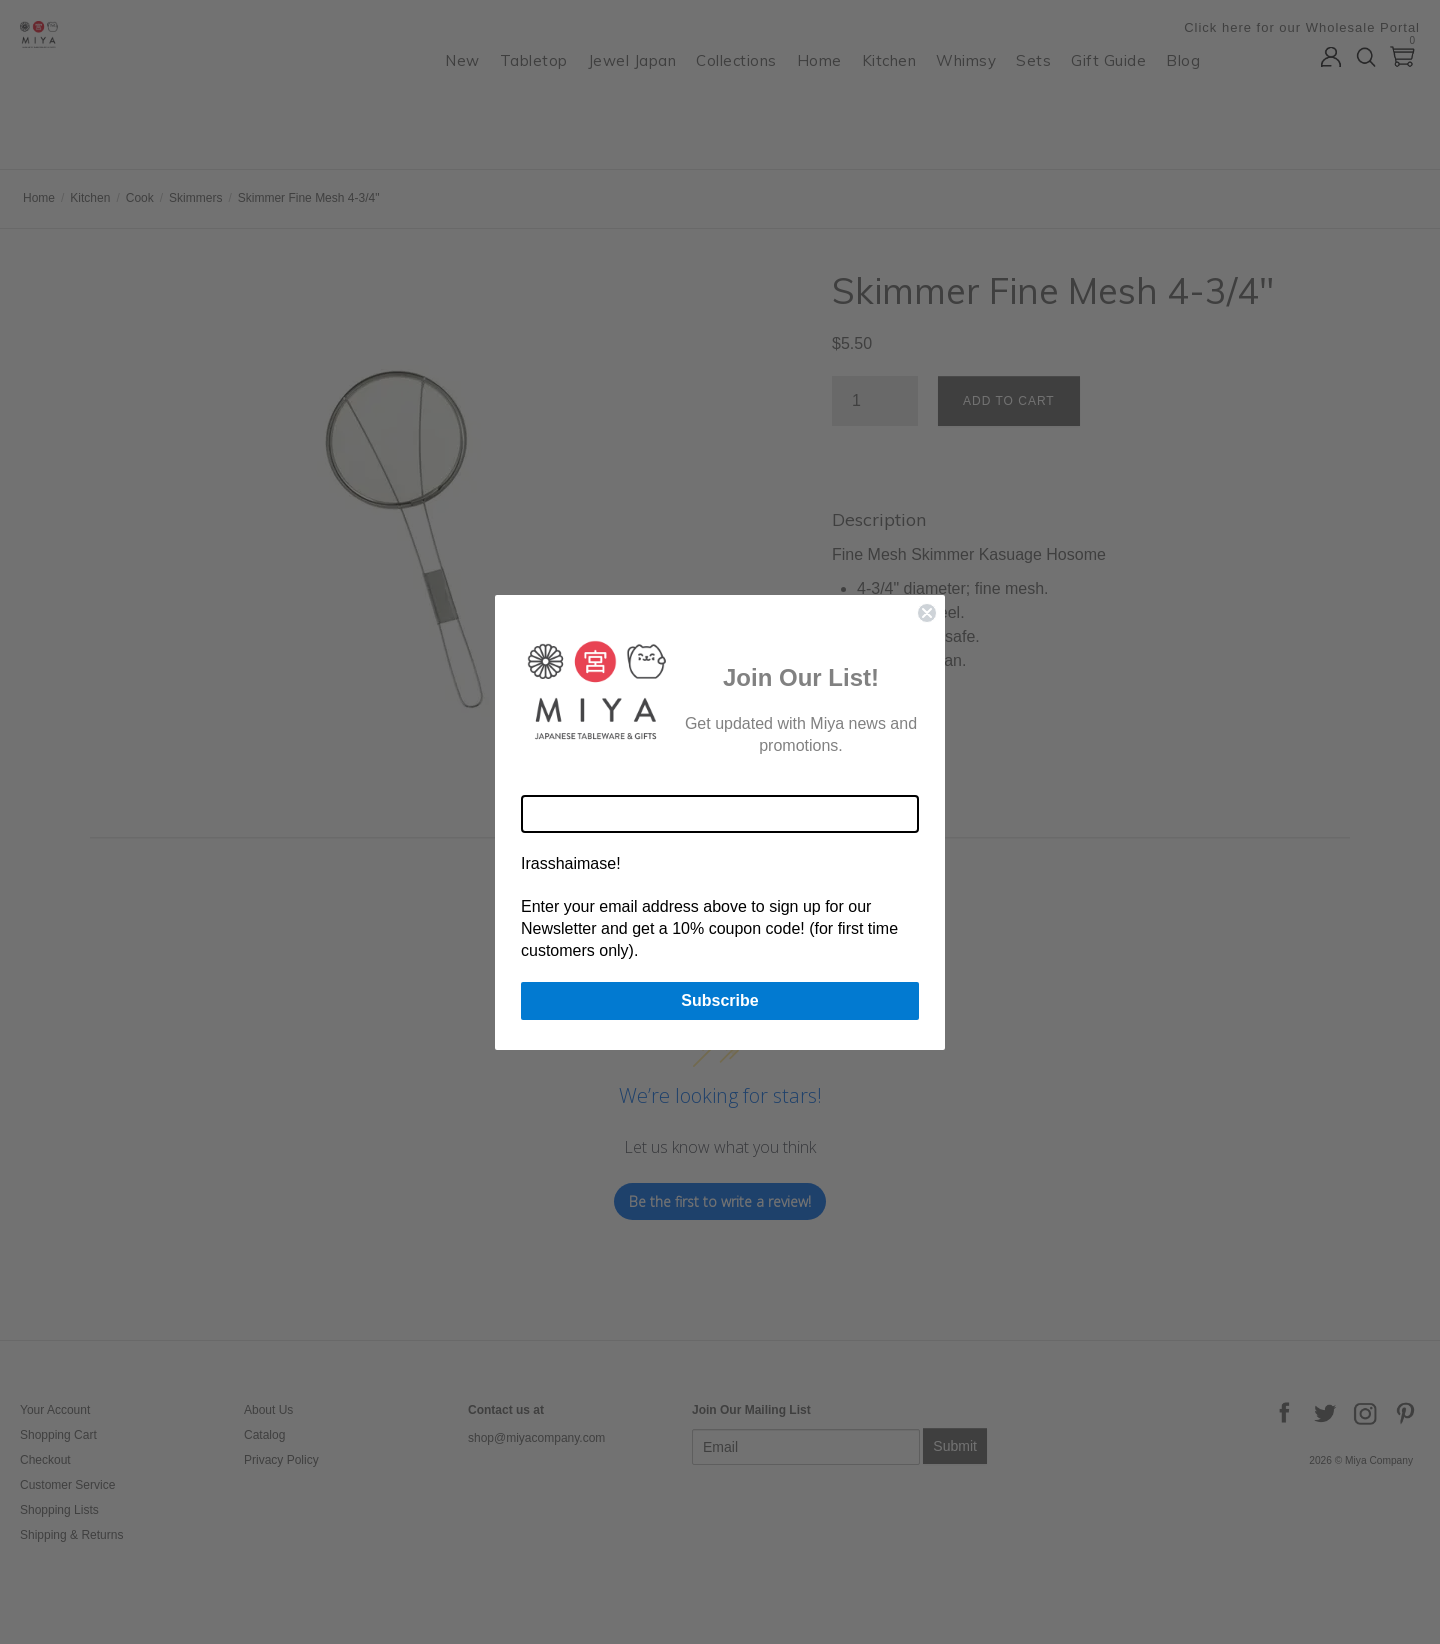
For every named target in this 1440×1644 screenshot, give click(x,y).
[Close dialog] (927, 613)
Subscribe (719, 1000)
